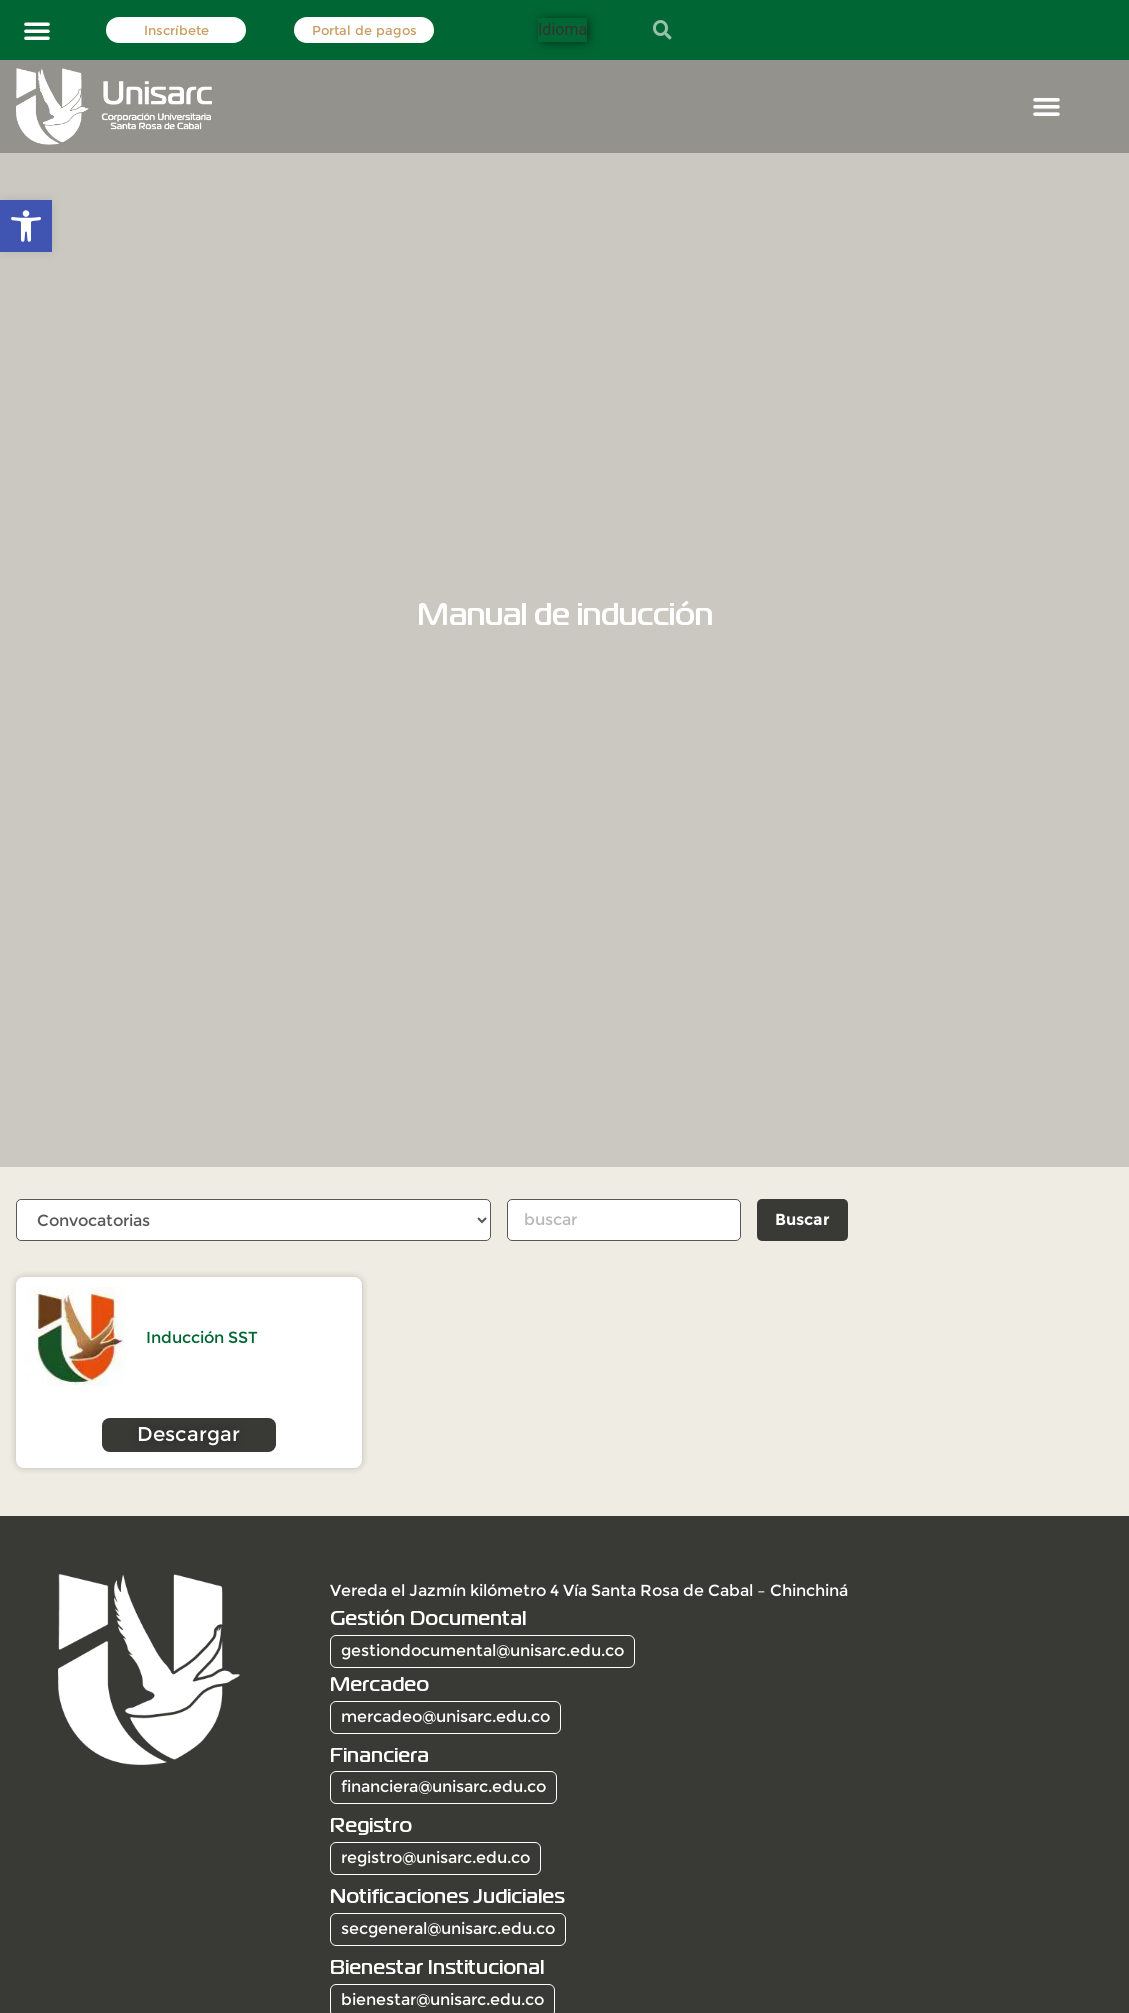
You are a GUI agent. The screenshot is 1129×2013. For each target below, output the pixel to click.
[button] (37, 30)
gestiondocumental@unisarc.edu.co (482, 1651)
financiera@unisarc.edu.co (443, 1787)
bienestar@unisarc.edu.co (442, 2000)
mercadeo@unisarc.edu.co (445, 1717)
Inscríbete (176, 30)
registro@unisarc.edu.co (435, 1858)
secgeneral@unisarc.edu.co (448, 1929)
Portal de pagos (364, 30)
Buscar (804, 1219)
